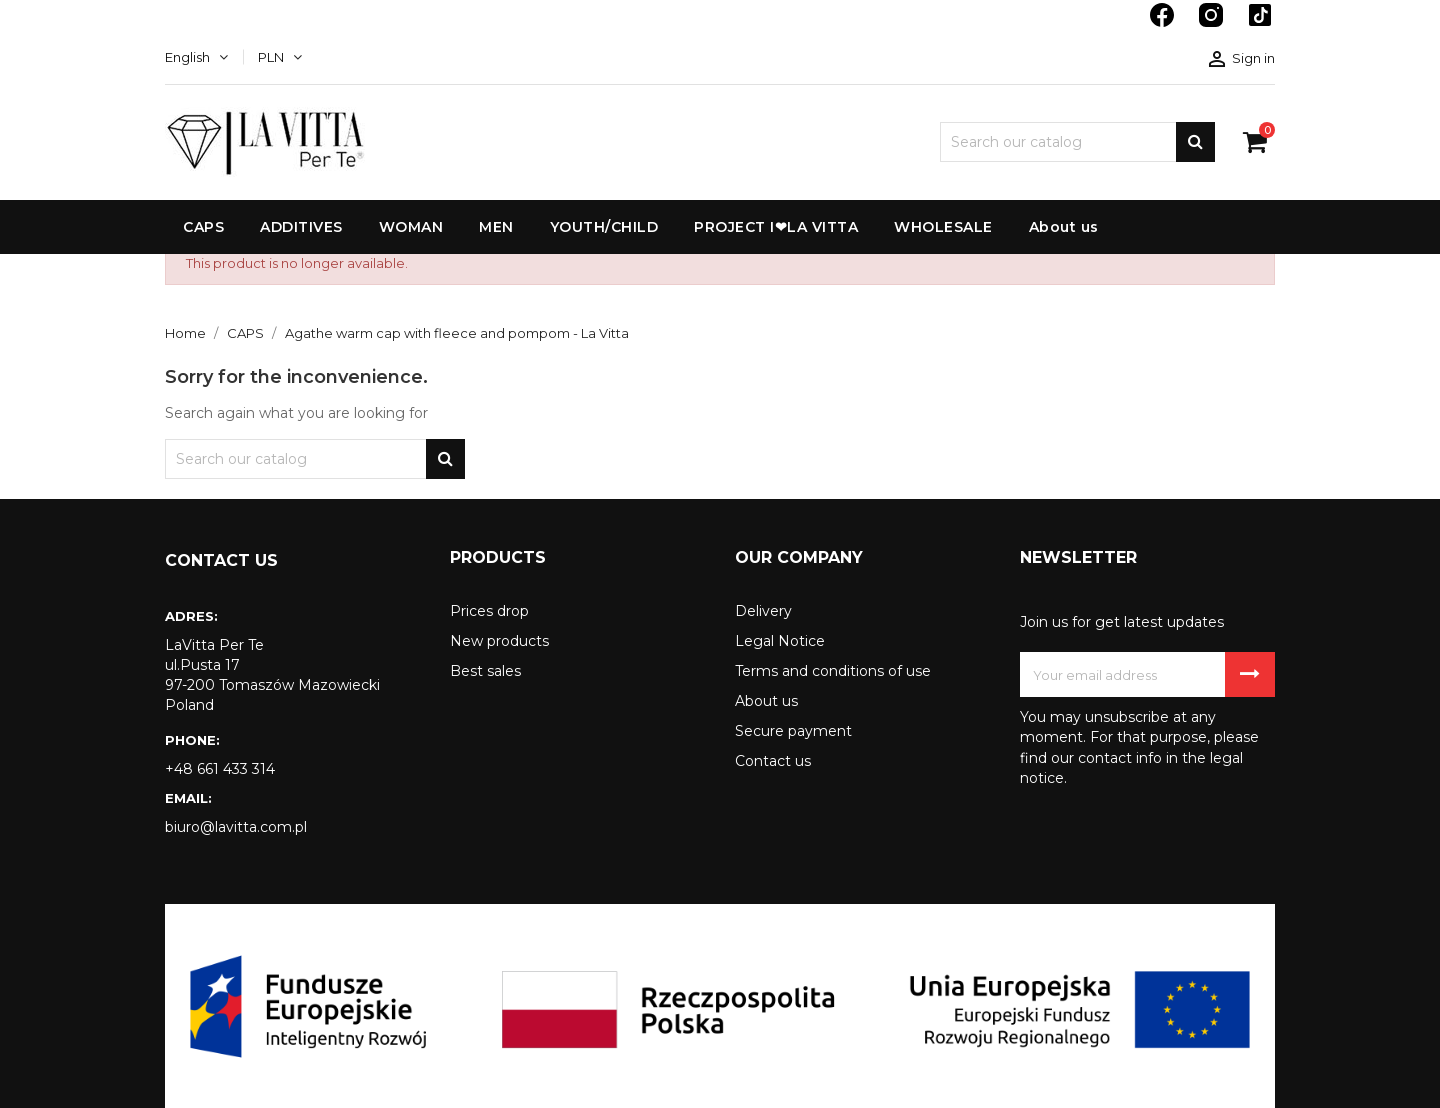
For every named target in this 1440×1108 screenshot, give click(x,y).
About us (766, 701)
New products (499, 641)
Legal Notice (780, 641)
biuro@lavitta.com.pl (236, 827)
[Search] (1077, 142)
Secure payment (793, 731)
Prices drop (489, 611)
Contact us (773, 761)
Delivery (763, 611)
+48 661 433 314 (220, 769)
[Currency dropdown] (280, 57)
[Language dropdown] (196, 57)
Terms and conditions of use (833, 671)
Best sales (485, 671)
